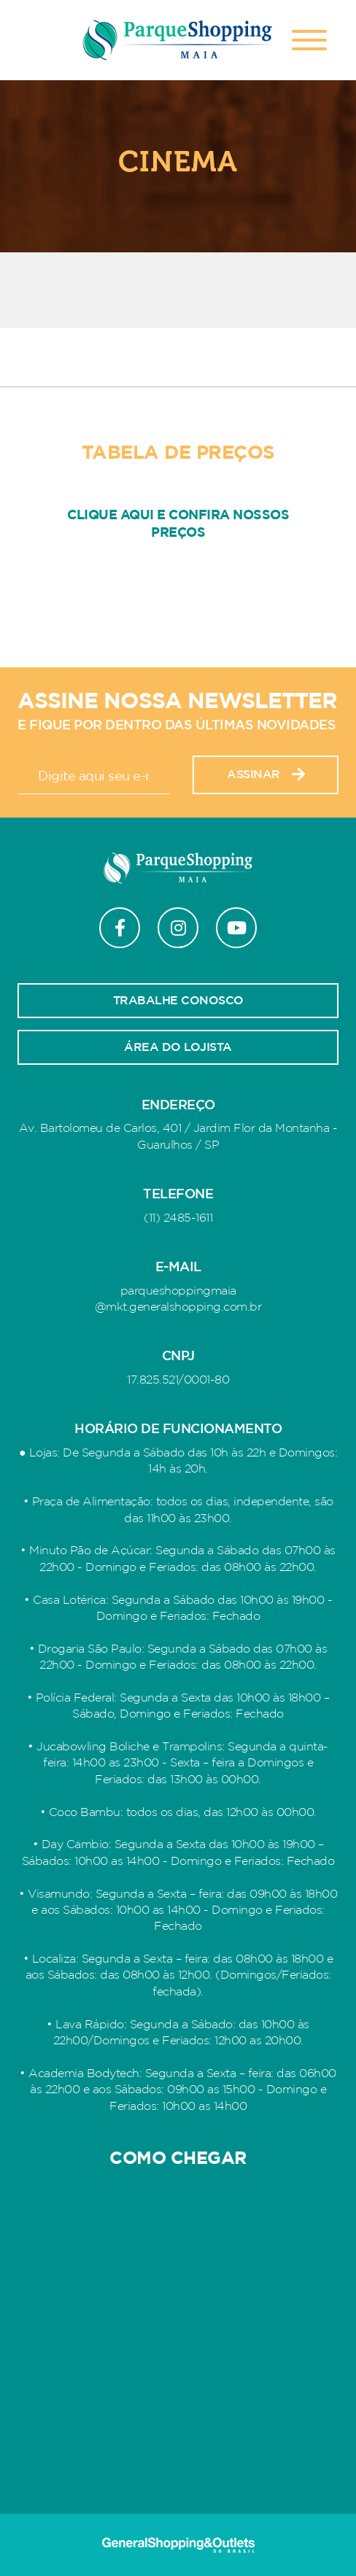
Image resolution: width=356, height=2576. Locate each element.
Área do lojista (178, 1047)
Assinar (265, 775)
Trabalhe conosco (178, 1000)
